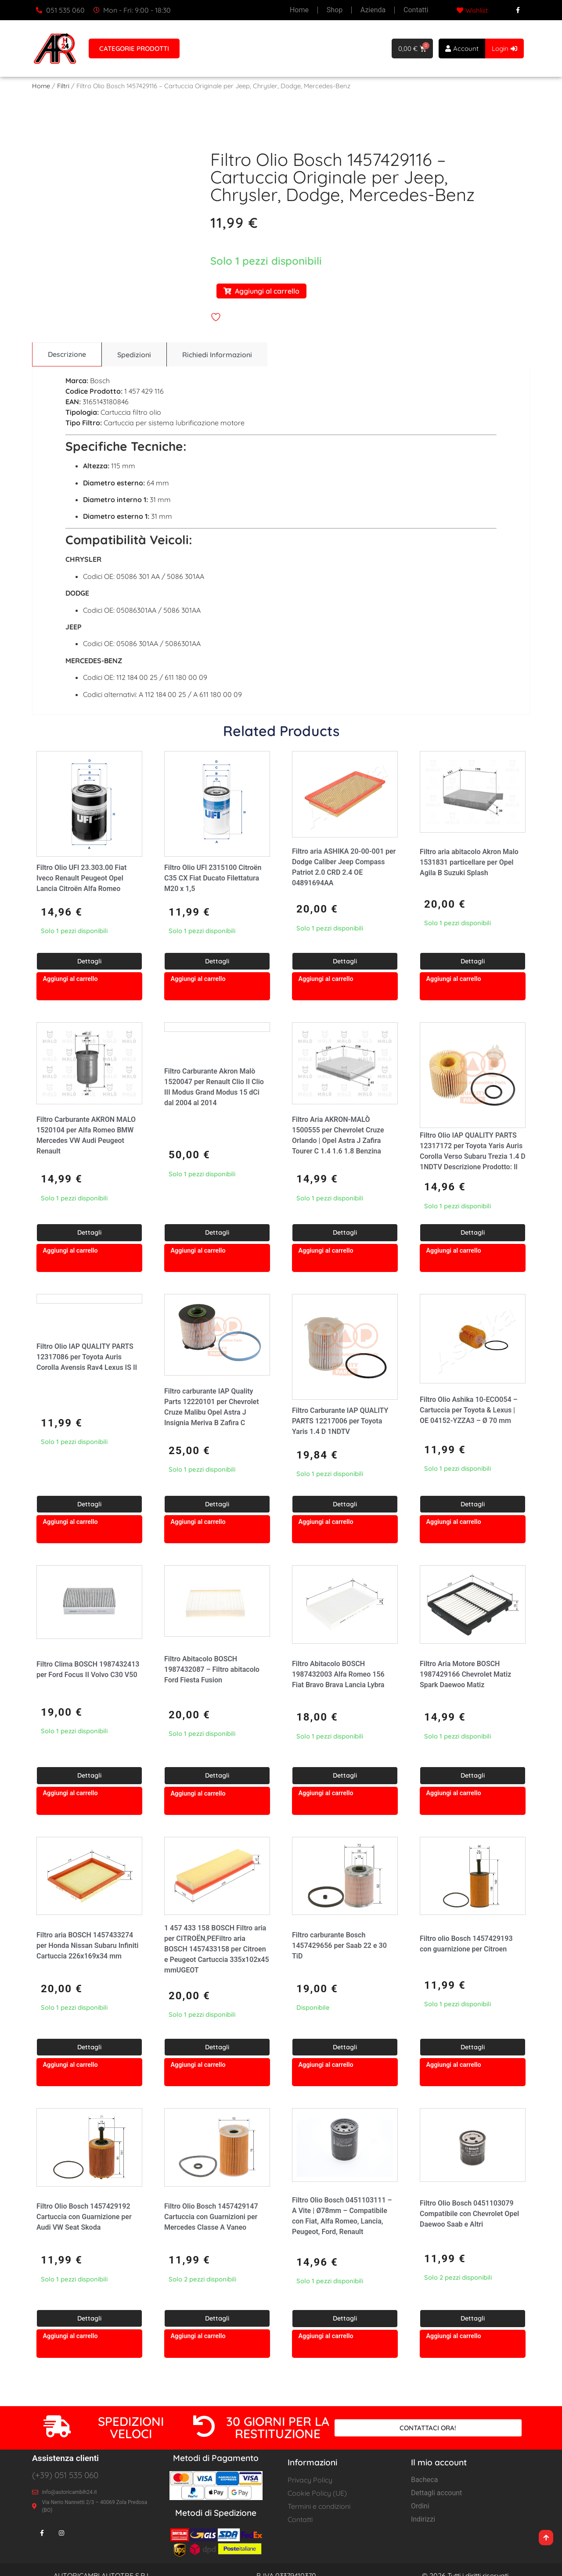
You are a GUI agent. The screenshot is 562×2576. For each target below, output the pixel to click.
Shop (334, 10)
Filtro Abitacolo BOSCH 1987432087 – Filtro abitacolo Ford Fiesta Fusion (211, 1670)
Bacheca (424, 2480)
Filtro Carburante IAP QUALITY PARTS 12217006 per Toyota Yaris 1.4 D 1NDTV (340, 1421)
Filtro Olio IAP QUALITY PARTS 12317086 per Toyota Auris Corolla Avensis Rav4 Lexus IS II (86, 1357)
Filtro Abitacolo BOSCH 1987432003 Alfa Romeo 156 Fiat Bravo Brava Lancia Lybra (338, 1674)
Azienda (372, 10)
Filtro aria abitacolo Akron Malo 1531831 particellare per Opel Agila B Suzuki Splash (469, 862)
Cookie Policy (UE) (317, 2493)
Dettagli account (436, 2493)
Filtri (63, 86)
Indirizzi (423, 2519)
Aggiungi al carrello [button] (70, 979)
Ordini (420, 2506)
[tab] (66, 354)
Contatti (416, 10)
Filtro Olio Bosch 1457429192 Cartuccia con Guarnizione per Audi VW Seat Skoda (84, 2217)
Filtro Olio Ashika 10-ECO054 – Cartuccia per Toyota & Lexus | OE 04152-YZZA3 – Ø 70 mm (469, 1410)
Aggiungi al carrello (261, 291)
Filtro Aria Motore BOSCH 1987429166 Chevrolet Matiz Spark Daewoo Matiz (465, 1674)
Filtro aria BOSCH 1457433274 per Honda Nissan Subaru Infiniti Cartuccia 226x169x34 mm (87, 1946)
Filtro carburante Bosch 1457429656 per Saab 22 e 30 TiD (339, 1946)
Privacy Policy (310, 2480)
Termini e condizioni (319, 2506)
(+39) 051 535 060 (65, 2475)
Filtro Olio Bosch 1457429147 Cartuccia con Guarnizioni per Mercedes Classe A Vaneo (211, 2217)
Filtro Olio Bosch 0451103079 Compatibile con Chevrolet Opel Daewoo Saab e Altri (469, 2214)
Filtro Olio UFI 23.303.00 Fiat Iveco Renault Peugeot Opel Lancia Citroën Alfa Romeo (81, 878)
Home (299, 10)
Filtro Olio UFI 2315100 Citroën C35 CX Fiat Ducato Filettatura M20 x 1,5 (212, 878)
